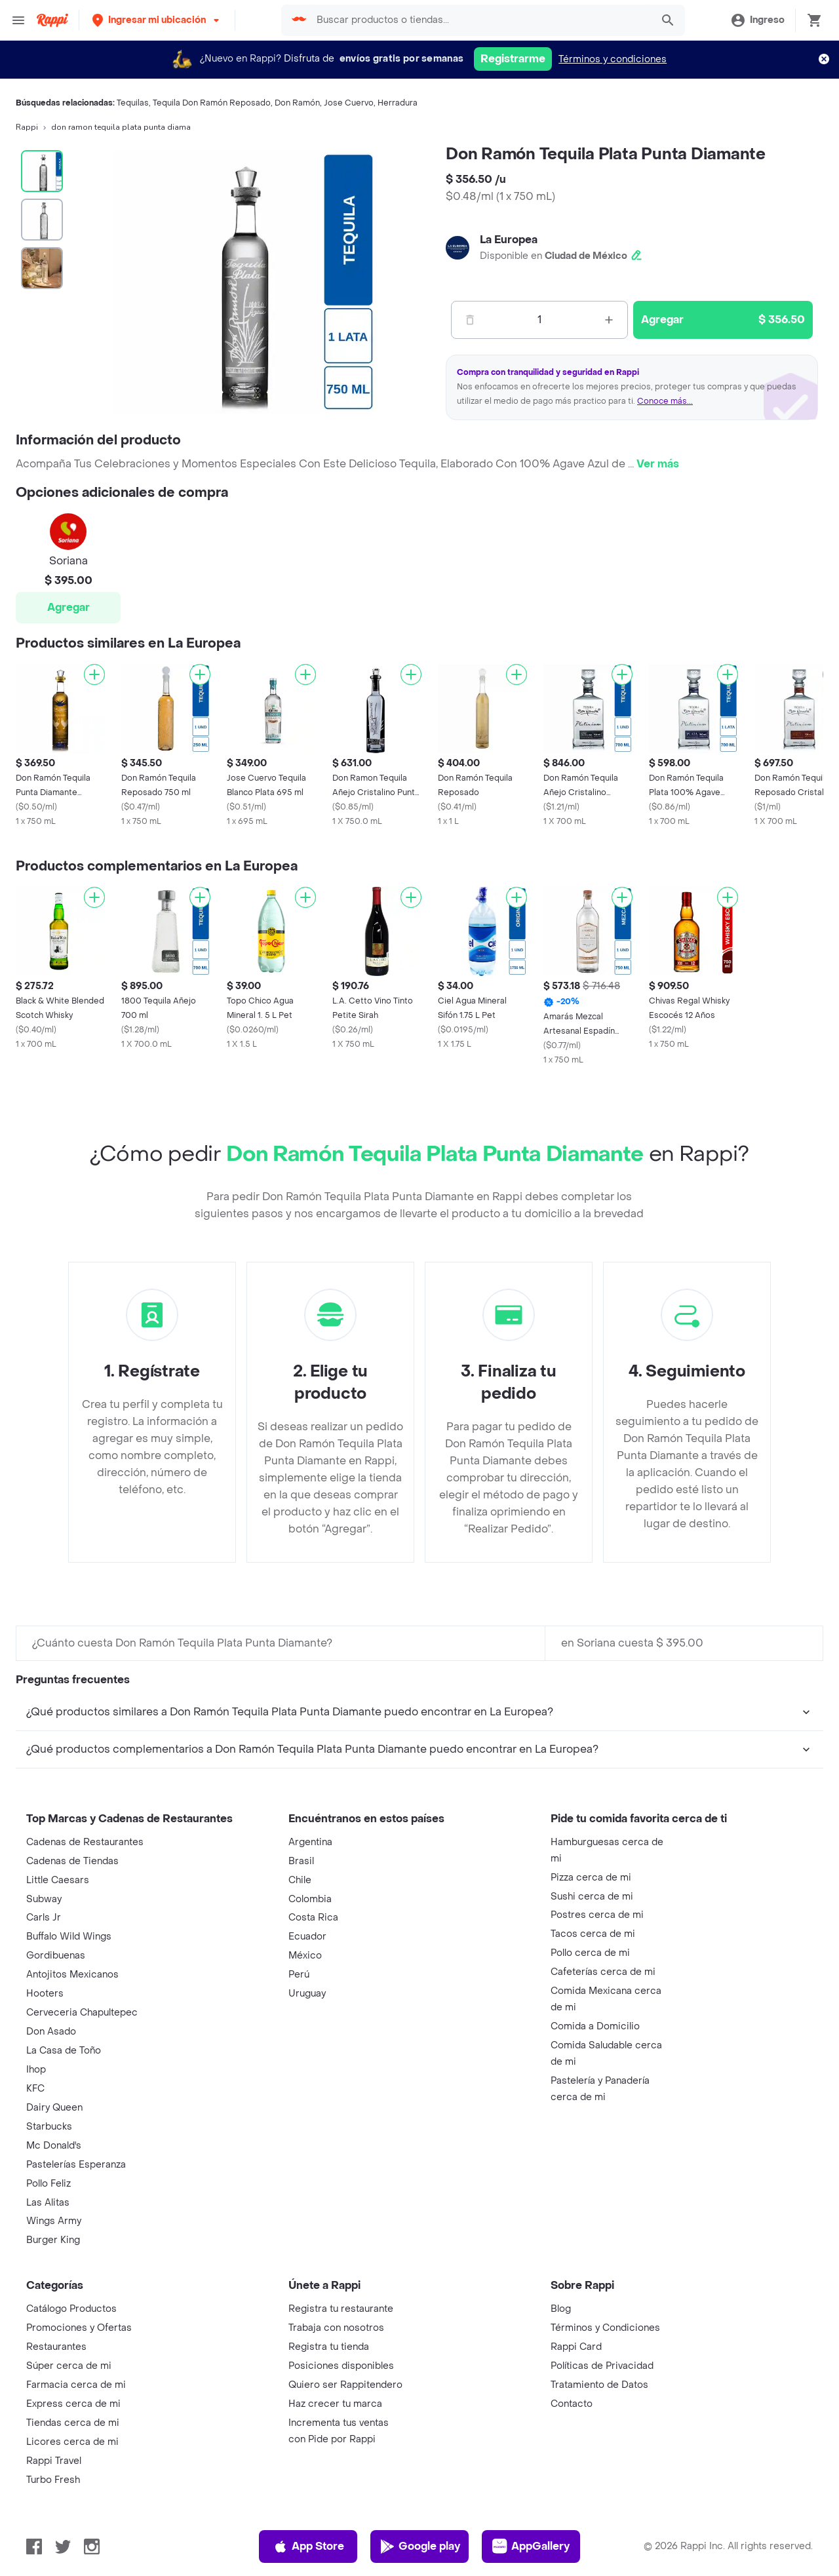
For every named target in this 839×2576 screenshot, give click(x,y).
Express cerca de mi (73, 2404)
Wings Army (53, 2221)
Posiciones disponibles (341, 2366)
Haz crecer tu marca (335, 2404)
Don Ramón (297, 103)
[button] (157, 20)
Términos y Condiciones (605, 2328)
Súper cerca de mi (68, 2366)
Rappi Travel (53, 2461)
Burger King (53, 2240)
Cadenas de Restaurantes (85, 1842)
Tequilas (133, 103)
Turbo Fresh (53, 2480)
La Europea (508, 239)
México (305, 1955)
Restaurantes (56, 2347)
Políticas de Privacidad (602, 2366)
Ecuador (307, 1936)
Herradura (398, 103)
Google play (420, 2546)
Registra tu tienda (328, 2347)
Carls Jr (43, 1917)
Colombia (310, 1899)
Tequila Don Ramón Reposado (212, 103)
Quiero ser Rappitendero (345, 2385)
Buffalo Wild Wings (68, 1936)
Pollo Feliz (48, 2183)
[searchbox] (480, 20)
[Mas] (609, 320)
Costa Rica (313, 1917)
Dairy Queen (54, 2107)
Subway (44, 1899)
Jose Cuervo (349, 103)
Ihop (36, 2069)
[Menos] (470, 320)
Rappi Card (576, 2347)
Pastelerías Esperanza (76, 2164)
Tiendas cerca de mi (72, 2423)
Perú (298, 1974)
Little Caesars (57, 1880)
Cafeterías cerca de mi (603, 1972)
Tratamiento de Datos (599, 2385)
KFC (35, 2088)
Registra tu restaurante (340, 2309)
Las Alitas (47, 2202)
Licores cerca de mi (72, 2442)
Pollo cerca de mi (590, 1953)
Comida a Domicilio (595, 2026)
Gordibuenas (55, 1955)
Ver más (657, 464)
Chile (299, 1880)
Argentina (310, 1842)
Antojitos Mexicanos (72, 1974)
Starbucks (49, 2126)
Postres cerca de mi (597, 1915)
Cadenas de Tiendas (72, 1861)
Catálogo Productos (71, 2309)
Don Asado (51, 2031)
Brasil (301, 1861)
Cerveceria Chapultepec (82, 2012)
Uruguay (307, 1993)
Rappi (27, 127)
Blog (561, 2309)
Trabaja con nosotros (336, 2328)
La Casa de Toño (63, 2050)
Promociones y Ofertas (79, 2328)
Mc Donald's (53, 2145)
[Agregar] (94, 674)
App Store (308, 2546)
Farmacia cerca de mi (76, 2385)
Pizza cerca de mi (591, 1877)
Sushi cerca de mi (592, 1896)
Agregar (68, 607)
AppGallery (531, 2546)
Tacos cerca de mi (593, 1934)
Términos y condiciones (612, 59)
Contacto (572, 2404)
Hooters (45, 1993)
